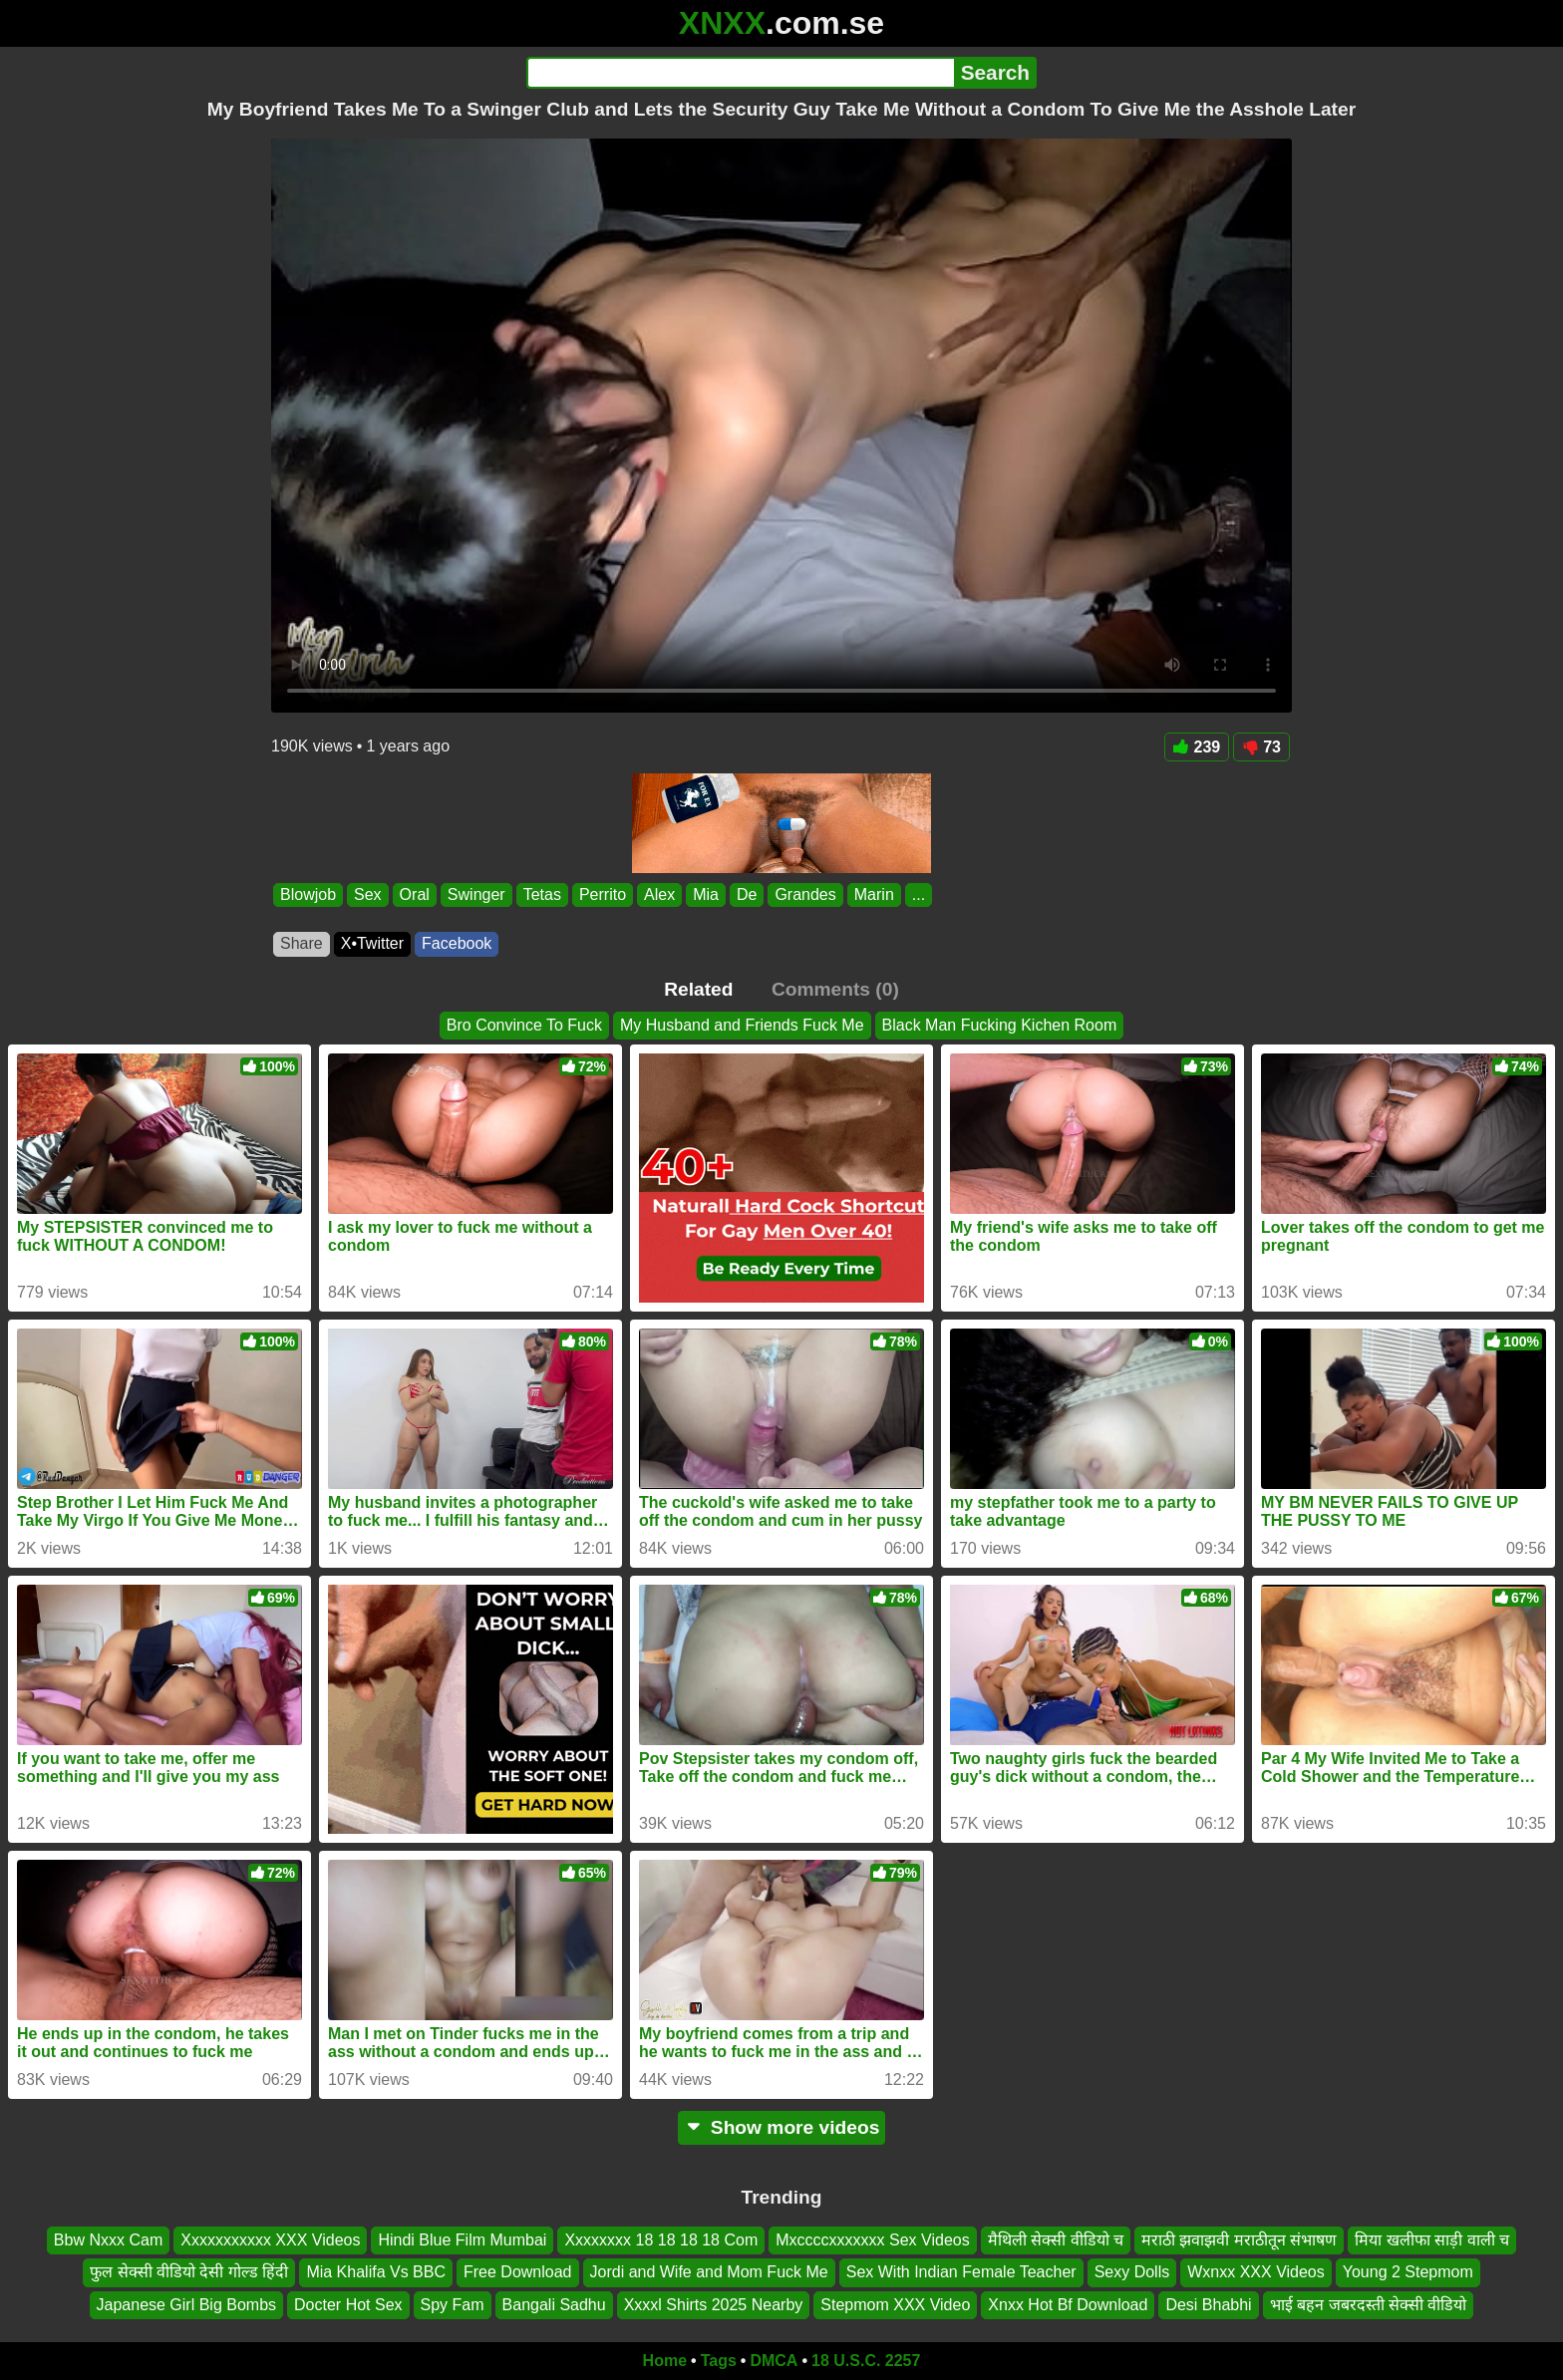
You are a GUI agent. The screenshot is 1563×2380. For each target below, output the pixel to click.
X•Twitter (372, 943)
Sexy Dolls (1132, 2271)
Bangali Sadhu (554, 2304)
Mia (706, 894)
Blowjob (308, 894)
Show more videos (782, 2127)
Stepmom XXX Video (895, 2304)
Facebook (456, 943)
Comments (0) (835, 989)
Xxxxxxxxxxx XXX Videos (270, 2239)
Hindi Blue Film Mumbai (462, 2239)
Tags (719, 2360)
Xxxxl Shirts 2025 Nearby (713, 2304)
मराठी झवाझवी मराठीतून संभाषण (1239, 2239)
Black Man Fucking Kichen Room (999, 1025)
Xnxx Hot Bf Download (1067, 2304)
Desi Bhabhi (1208, 2304)
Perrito (602, 894)
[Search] (740, 73)
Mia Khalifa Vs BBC (376, 2271)
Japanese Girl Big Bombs (187, 2304)
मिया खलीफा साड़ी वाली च (1432, 2239)
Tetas (542, 894)
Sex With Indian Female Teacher (961, 2271)
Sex (368, 894)
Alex (659, 894)
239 (1197, 747)
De (747, 894)
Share (301, 943)
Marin (874, 894)
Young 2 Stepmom (1408, 2271)
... (918, 894)
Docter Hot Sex (348, 2304)
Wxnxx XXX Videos (1256, 2271)
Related (698, 989)
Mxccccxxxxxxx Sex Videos (872, 2239)
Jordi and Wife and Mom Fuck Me (709, 2271)
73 (1261, 747)
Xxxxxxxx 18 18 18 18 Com (661, 2239)
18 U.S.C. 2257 (865, 2360)
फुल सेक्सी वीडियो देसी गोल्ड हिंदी (189, 2271)
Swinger (476, 894)
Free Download (518, 2271)
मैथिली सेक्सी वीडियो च (1055, 2239)
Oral (415, 894)
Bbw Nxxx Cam (108, 2239)
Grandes (805, 894)
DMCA (773, 2360)
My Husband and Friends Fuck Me (742, 1025)
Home (665, 2360)
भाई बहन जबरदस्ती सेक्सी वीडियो (1368, 2304)
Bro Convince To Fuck (524, 1025)
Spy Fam (452, 2304)
